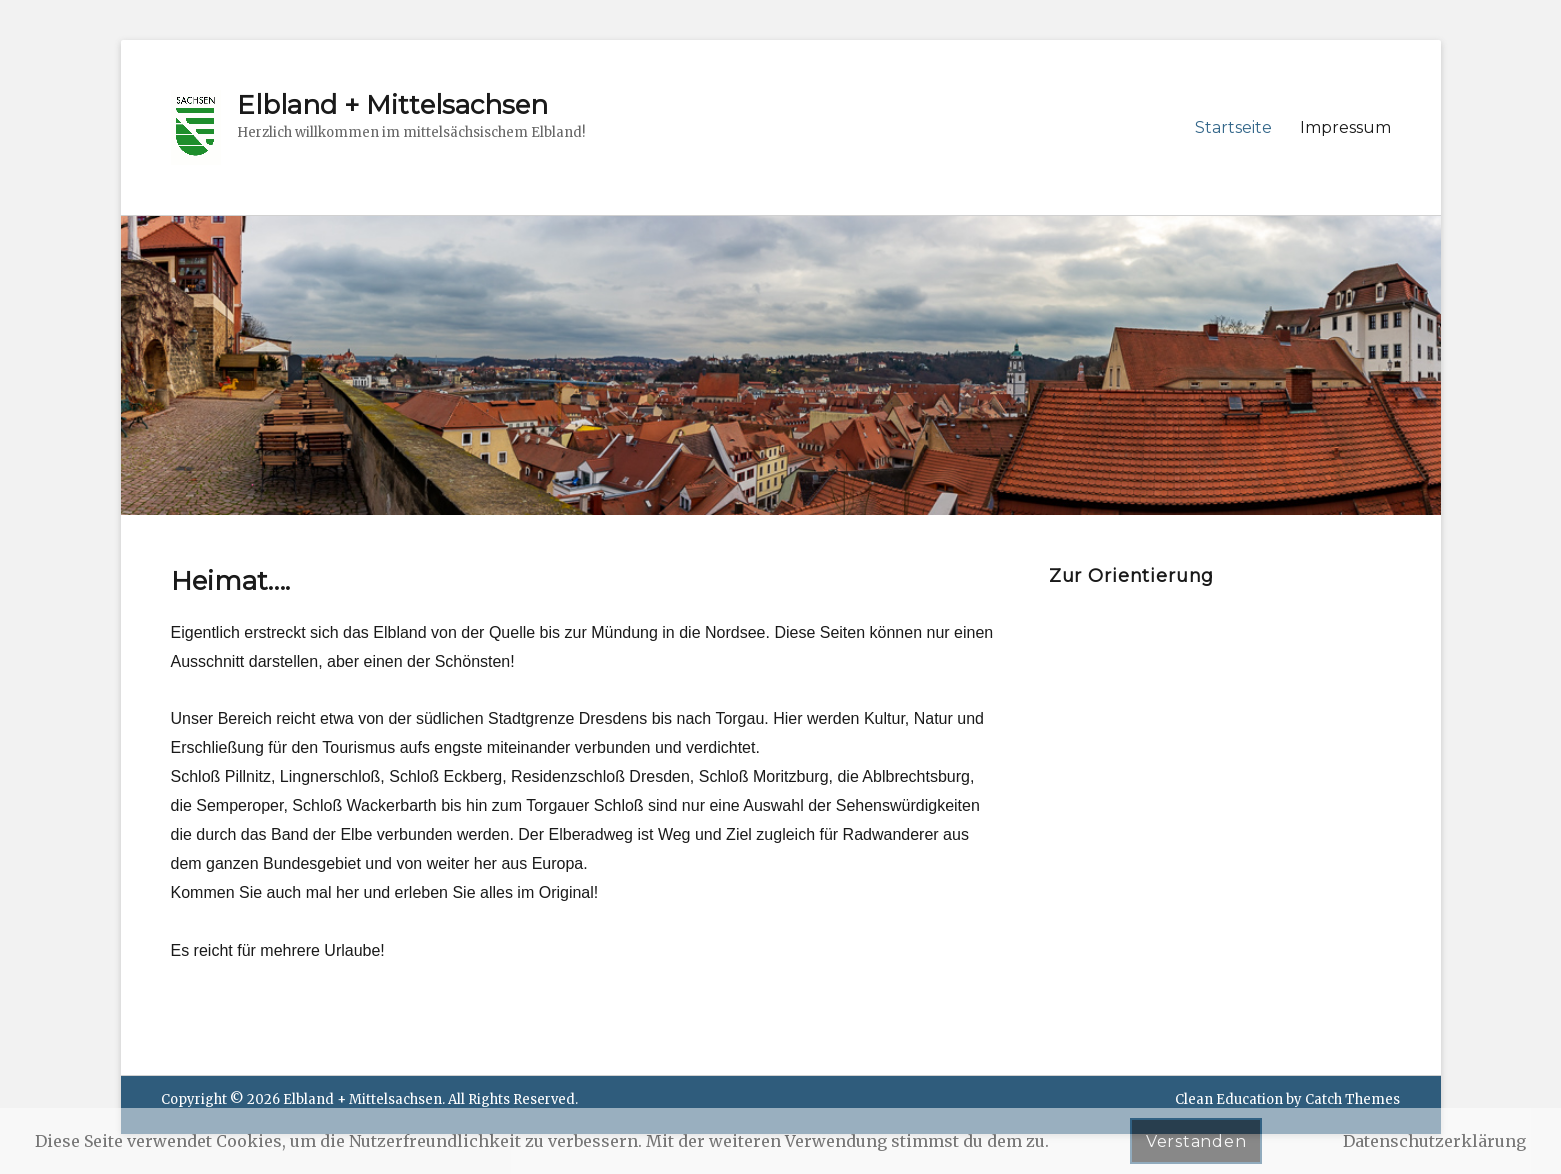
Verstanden (1196, 1141)
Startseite (1233, 127)
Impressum (1345, 127)
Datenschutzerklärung (1434, 1141)
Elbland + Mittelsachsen (392, 105)
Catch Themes (1352, 1099)
